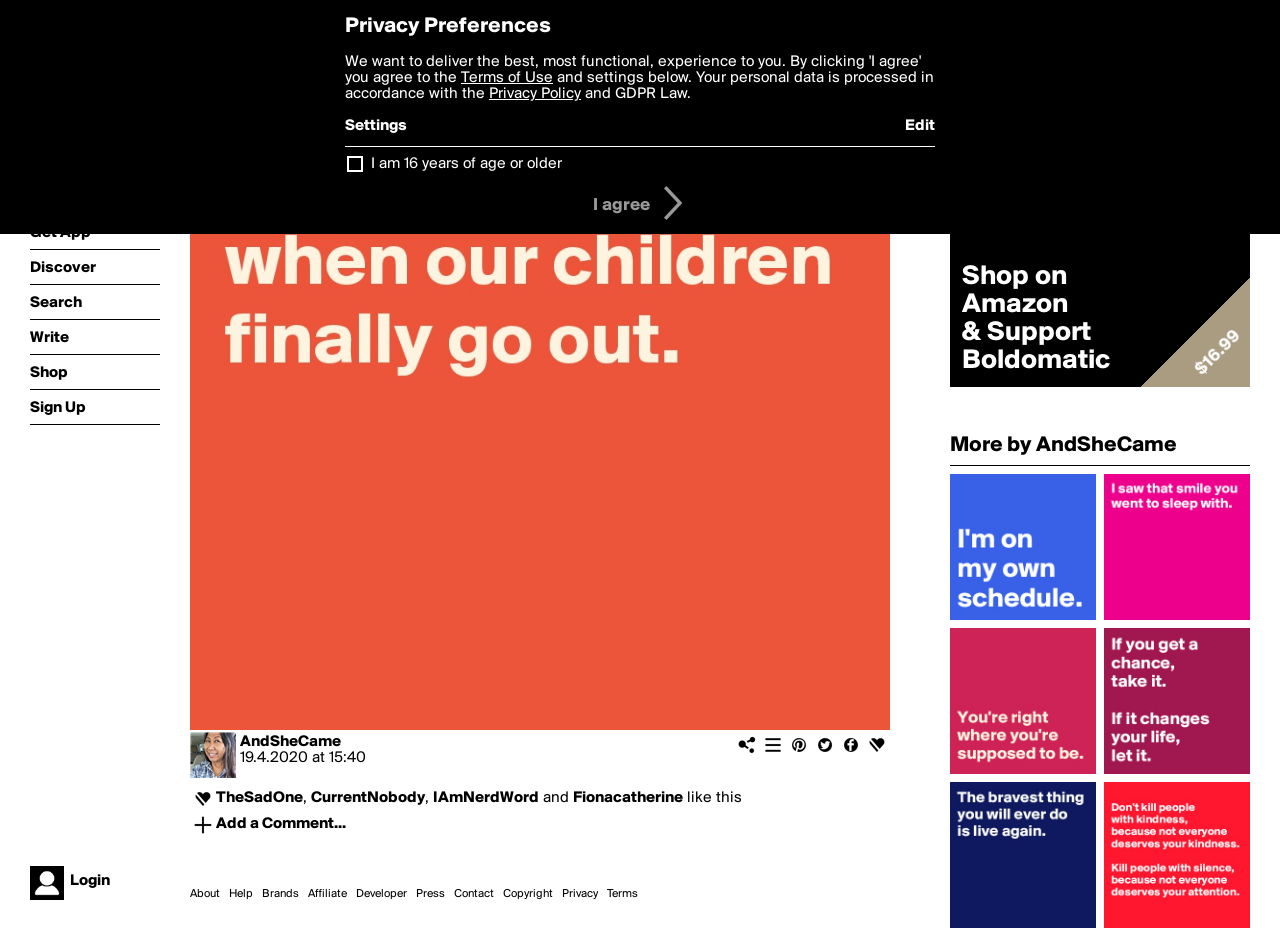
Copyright (528, 894)
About (205, 894)
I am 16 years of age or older (466, 164)
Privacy (580, 894)
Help (241, 894)
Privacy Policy (535, 94)
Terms (622, 894)
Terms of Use (507, 78)
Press (430, 894)
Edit (920, 126)
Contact (474, 894)
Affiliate (327, 894)
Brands (280, 894)
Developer (381, 894)
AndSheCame (290, 742)
